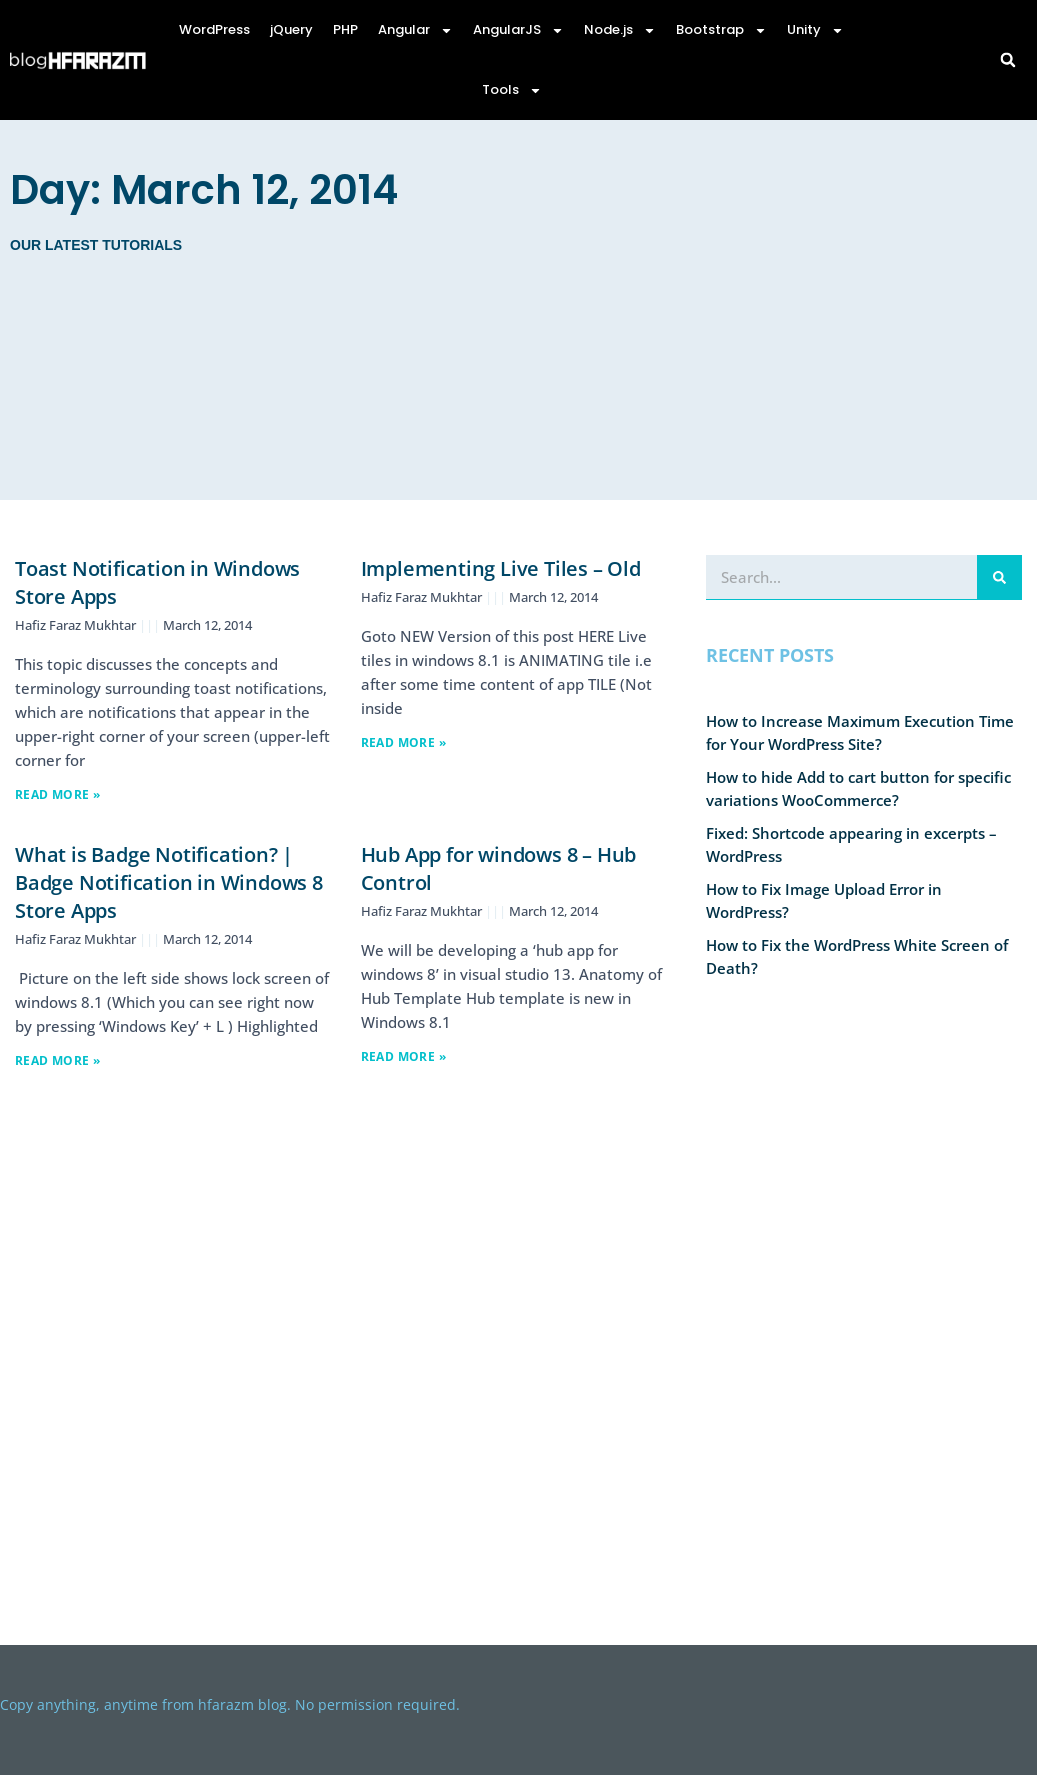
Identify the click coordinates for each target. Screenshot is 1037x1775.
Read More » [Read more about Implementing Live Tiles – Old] (403, 742)
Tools (512, 90)
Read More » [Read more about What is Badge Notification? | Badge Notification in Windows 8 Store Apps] (57, 1060)
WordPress (214, 29)
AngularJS (518, 30)
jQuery (291, 29)
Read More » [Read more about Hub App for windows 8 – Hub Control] (403, 1056)
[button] (1008, 60)
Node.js (620, 30)
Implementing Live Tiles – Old (501, 568)
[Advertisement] (726, 310)
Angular (415, 30)
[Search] (999, 577)
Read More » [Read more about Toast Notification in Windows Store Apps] (57, 794)
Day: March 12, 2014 (204, 190)
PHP (345, 29)
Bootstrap (721, 30)
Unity (815, 30)
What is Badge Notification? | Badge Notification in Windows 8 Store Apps (169, 882)
